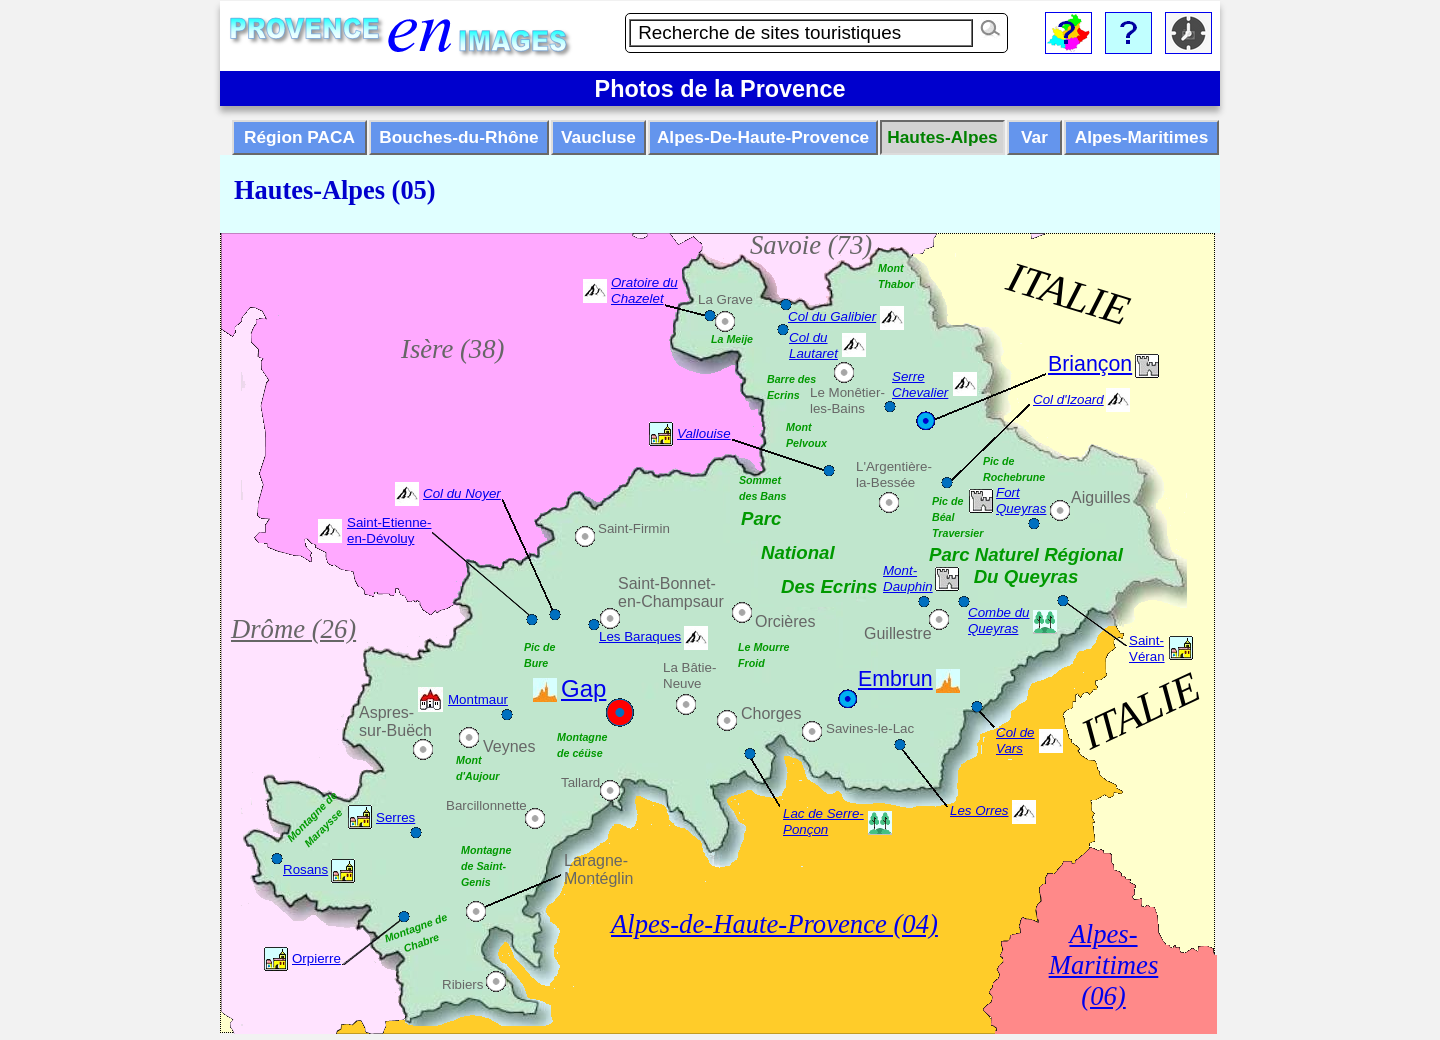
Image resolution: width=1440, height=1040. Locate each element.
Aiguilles (1101, 497)
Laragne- (596, 860)
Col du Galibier (832, 316)
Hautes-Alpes (942, 137)
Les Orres (979, 810)
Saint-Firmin (634, 528)
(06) (1103, 996)
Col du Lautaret (813, 345)
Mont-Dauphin (908, 578)
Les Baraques (640, 636)
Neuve (682, 683)
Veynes (509, 746)
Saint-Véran (1147, 648)
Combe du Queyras (999, 620)
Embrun (895, 679)
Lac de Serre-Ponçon (823, 821)
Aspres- (386, 712)
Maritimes (1104, 965)
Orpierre (316, 958)
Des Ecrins (829, 586)
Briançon (1090, 364)
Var (1034, 137)
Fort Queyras (1021, 500)
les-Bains (837, 408)
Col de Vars (1015, 740)
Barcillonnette (486, 805)
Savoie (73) (811, 245)
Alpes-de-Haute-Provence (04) (774, 924)
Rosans (305, 869)
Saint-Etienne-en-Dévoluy (389, 530)
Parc (761, 518)
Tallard (580, 782)
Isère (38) (452, 349)
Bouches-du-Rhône (458, 137)
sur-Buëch (395, 730)
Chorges (771, 713)
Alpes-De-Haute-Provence (763, 137)
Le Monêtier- (847, 392)
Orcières (785, 621)
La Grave (725, 299)
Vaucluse (598, 137)
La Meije (732, 339)
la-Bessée (885, 482)
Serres (395, 817)
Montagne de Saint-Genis (486, 866)
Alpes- (1103, 934)
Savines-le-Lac (870, 728)
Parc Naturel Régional (1026, 554)
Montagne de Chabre (416, 933)
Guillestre (898, 633)
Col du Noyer (462, 493)
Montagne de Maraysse (314, 819)
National (798, 552)
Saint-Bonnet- (667, 583)
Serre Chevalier (920, 384)
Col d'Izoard (1068, 399)
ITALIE (1068, 293)
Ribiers (462, 984)
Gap (583, 688)
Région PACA (299, 137)
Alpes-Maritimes (1142, 137)
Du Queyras (1026, 576)
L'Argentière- (894, 466)
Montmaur (478, 699)
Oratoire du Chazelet (644, 290)
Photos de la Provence (720, 89)
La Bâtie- (689, 667)
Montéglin (598, 878)
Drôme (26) (293, 629)
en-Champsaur (671, 601)
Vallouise (704, 433)
